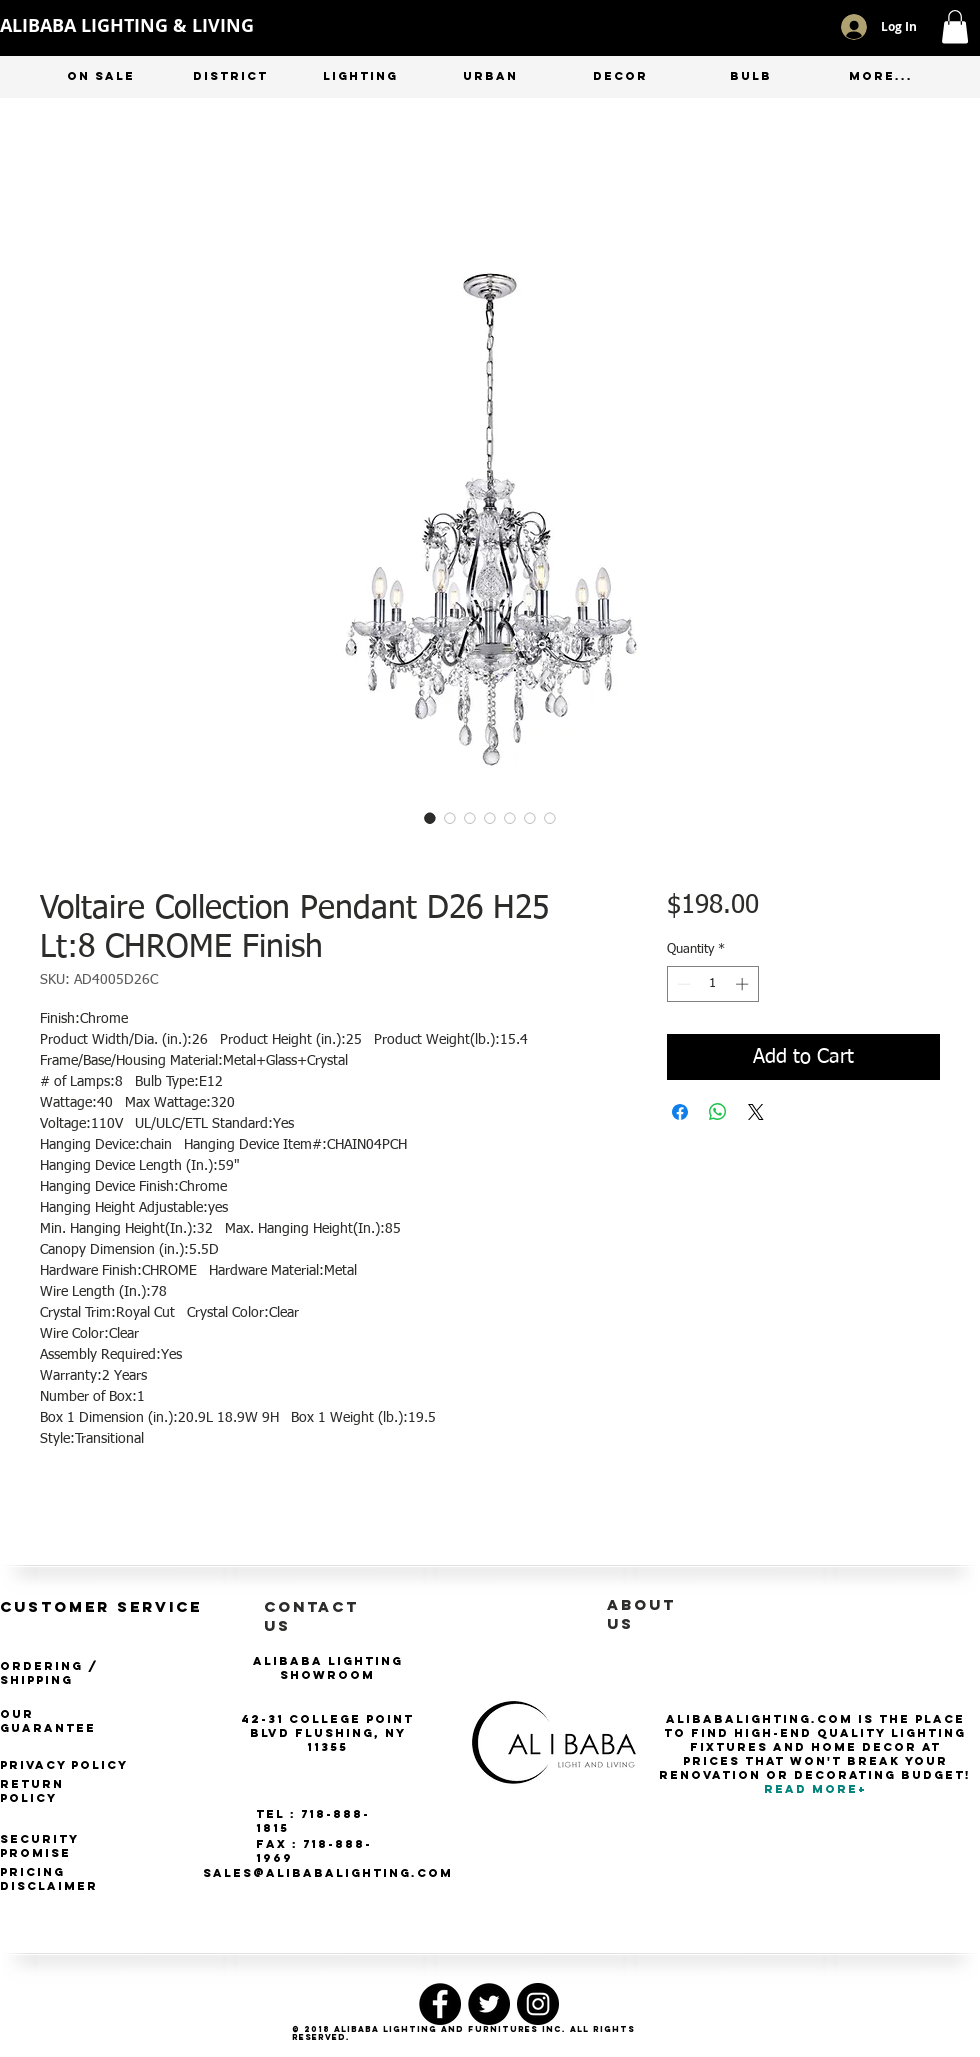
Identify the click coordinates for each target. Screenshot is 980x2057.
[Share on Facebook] (680, 1112)
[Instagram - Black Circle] (538, 2004)
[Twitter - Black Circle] (489, 2004)
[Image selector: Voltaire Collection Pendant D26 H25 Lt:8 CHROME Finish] (430, 818)
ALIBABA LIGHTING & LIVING (127, 25)
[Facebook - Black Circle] (440, 2004)
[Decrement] (682, 984)
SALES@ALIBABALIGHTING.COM (328, 1873)
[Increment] (744, 984)
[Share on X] (756, 1112)
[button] (955, 26)
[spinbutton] (712, 984)
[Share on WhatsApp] (718, 1112)
